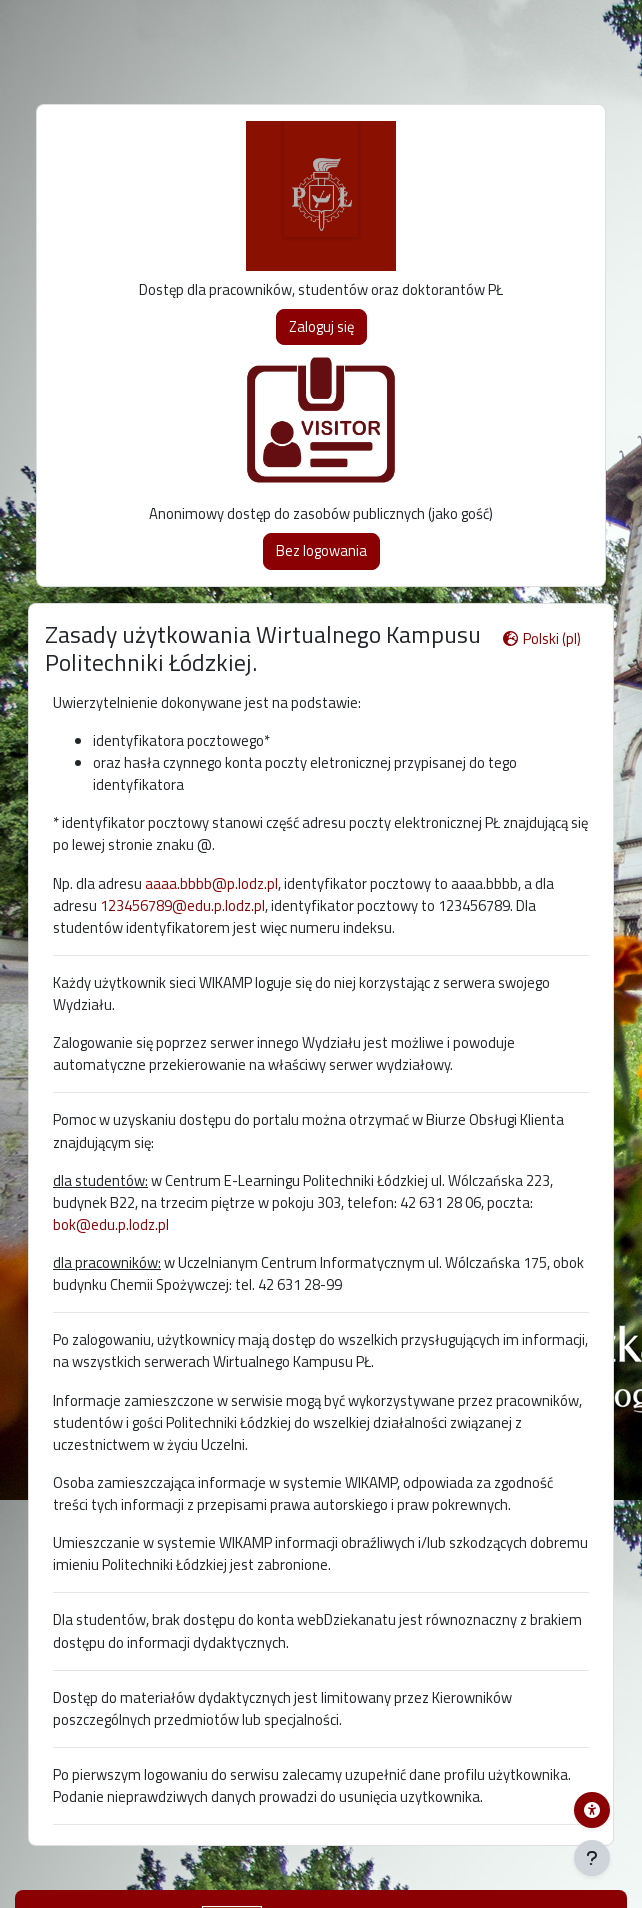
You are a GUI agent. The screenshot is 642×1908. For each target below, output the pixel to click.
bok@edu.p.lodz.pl (111, 1224)
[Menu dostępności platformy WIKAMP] (592, 1810)
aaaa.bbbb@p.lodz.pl (211, 883)
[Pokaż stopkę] (592, 1858)
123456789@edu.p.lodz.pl (182, 905)
